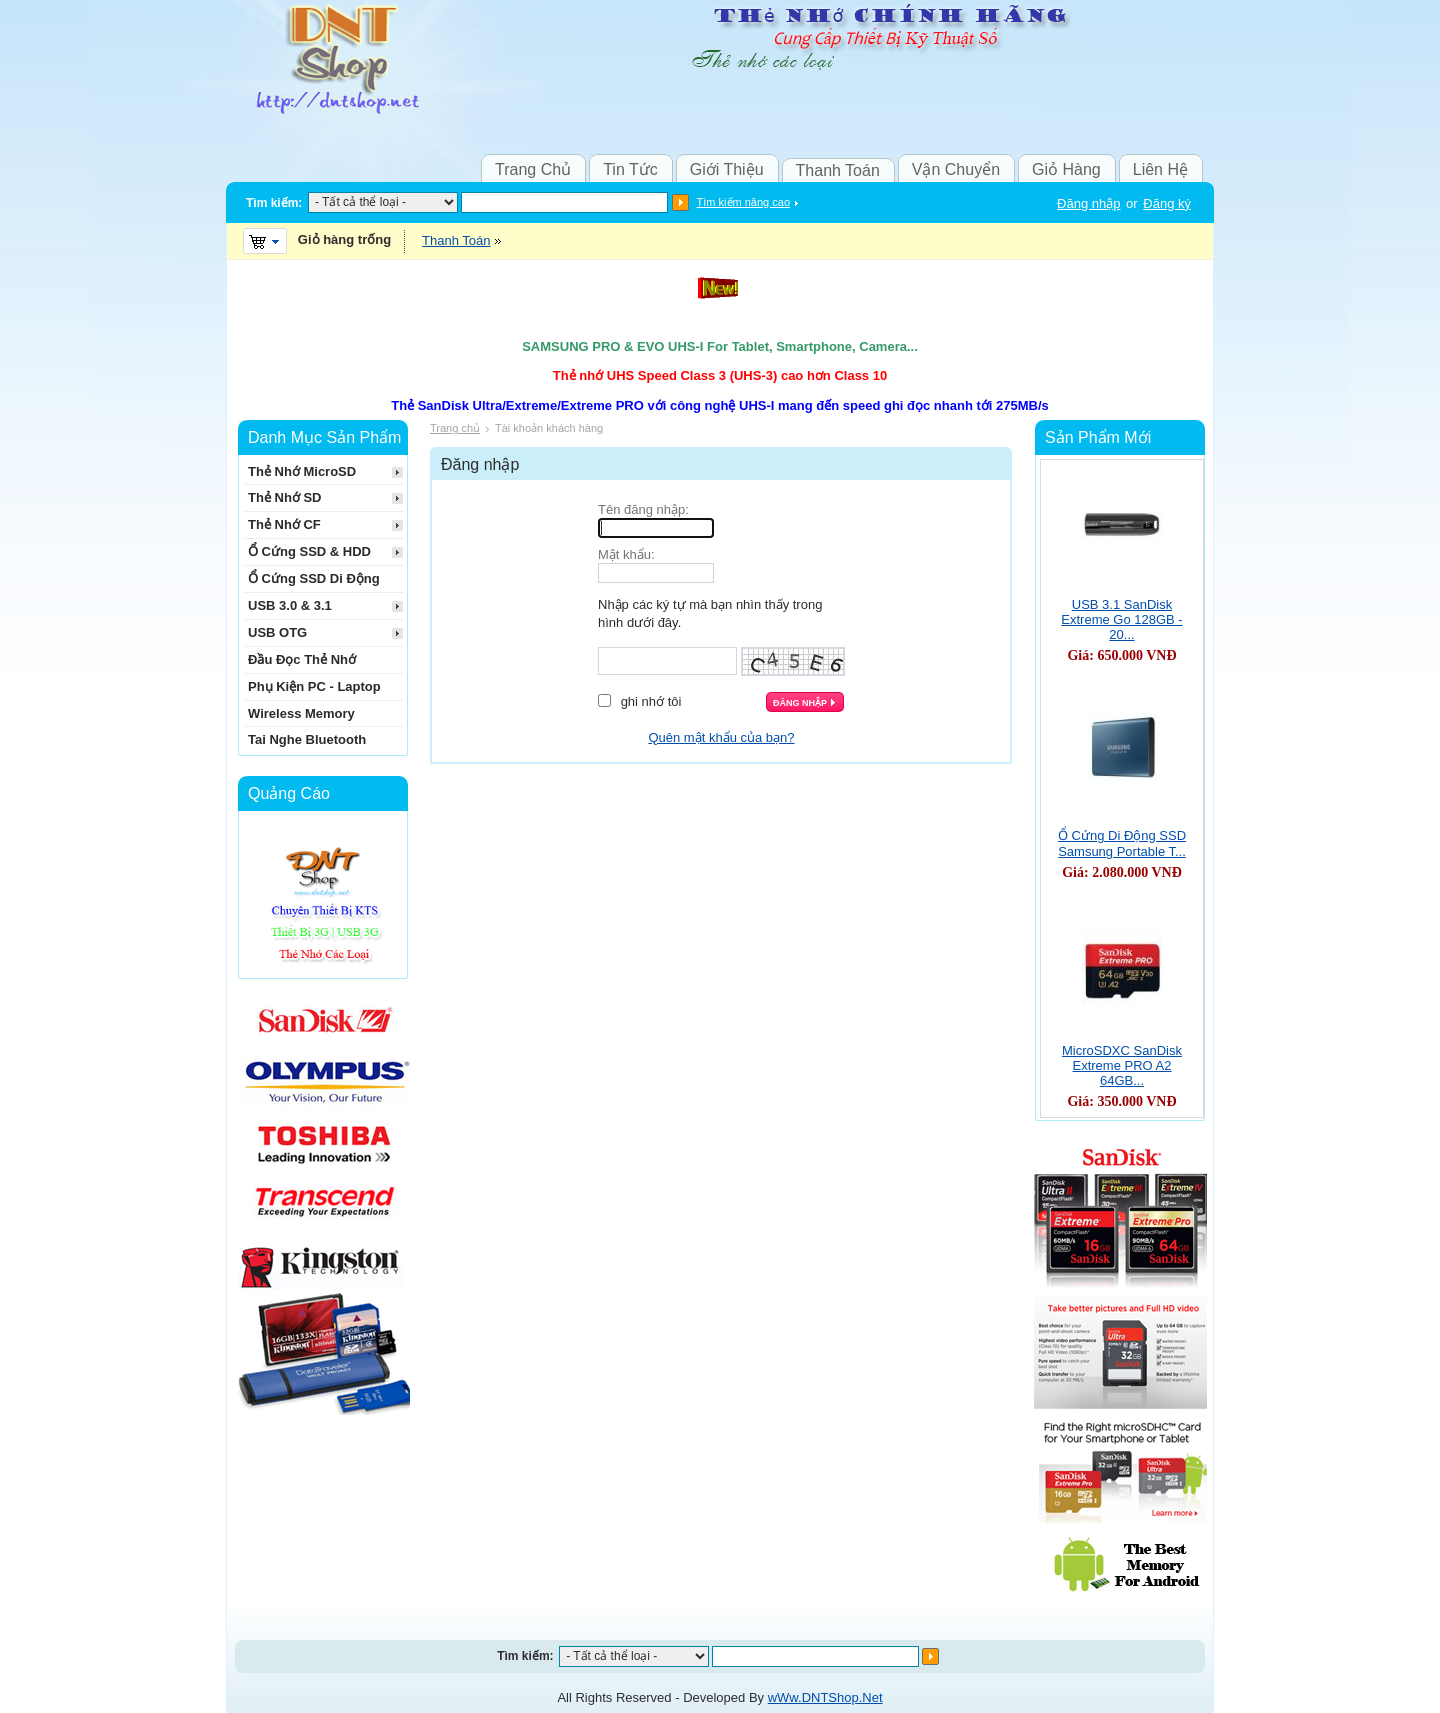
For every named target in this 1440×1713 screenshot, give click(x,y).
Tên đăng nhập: (643, 509)
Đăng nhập (1088, 203)
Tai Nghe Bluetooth (307, 739)
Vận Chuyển (956, 169)
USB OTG (277, 632)
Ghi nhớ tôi (651, 701)
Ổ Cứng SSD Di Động (314, 578)
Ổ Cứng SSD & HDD (309, 551)
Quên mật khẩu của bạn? (721, 737)
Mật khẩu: (626, 554)
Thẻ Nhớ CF (284, 524)
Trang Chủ (533, 169)
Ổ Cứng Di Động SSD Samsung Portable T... (1122, 843)
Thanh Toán (838, 170)
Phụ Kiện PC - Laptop (314, 686)
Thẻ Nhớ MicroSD (302, 471)
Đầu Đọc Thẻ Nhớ (302, 659)
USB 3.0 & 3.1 (290, 605)
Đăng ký (1167, 203)
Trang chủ (455, 428)
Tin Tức (630, 169)
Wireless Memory (301, 713)
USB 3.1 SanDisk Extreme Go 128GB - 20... (1121, 619)
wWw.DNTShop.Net (825, 1697)
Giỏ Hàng (1066, 169)
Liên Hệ (1160, 169)
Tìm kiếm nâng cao (743, 202)
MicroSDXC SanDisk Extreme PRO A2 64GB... (1122, 1065)
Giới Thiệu (727, 169)
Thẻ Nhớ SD (285, 497)
